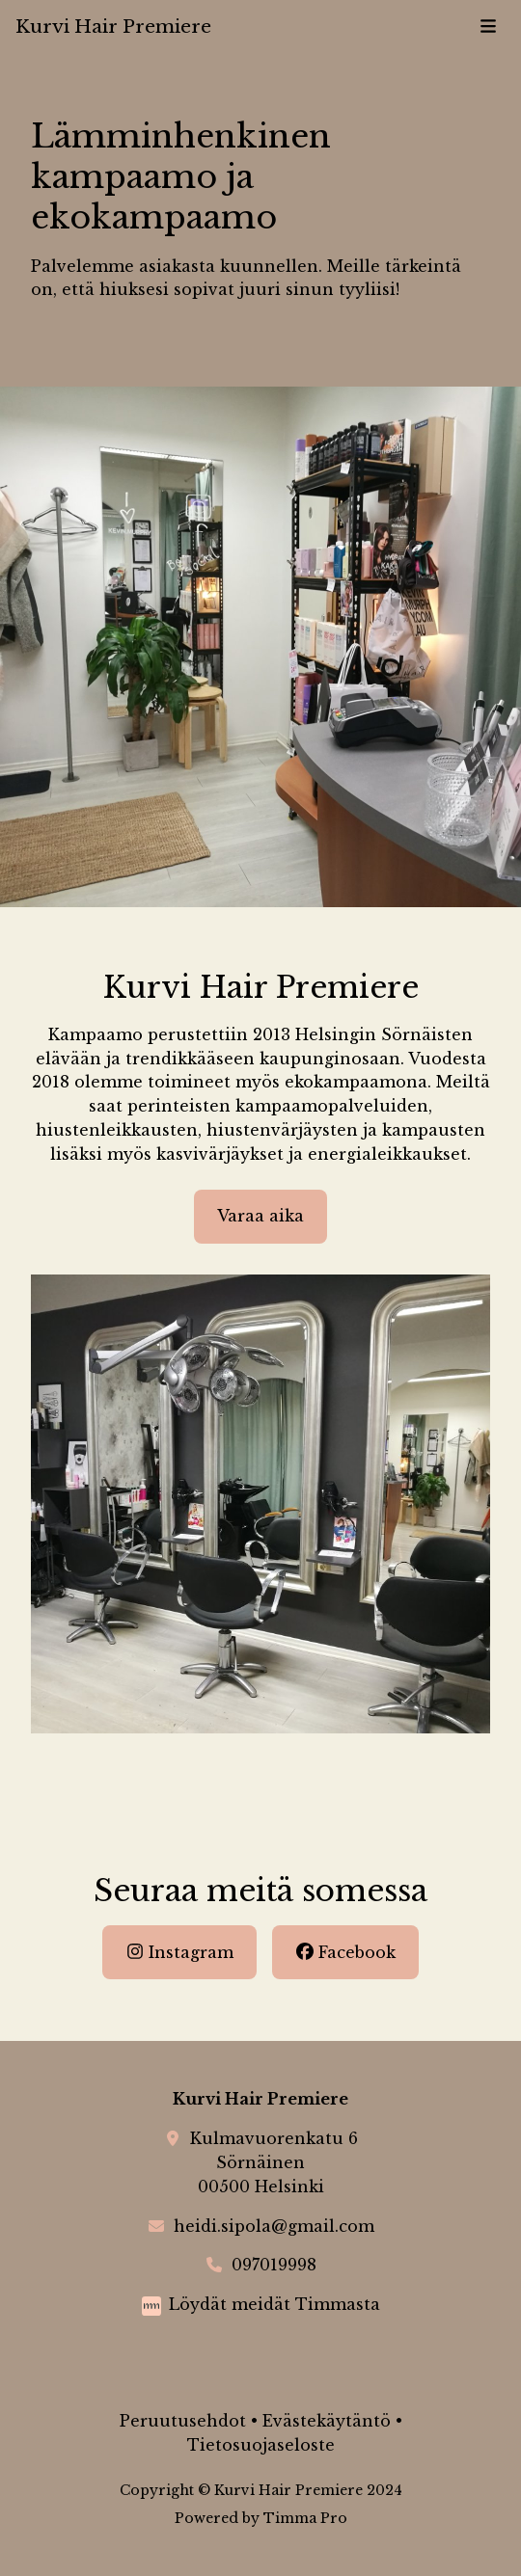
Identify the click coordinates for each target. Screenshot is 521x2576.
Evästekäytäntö (326, 2420)
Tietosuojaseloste (261, 2445)
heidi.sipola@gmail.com (274, 2226)
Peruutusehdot (183, 2420)
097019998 (274, 2264)
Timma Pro (305, 2518)
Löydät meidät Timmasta (274, 2304)
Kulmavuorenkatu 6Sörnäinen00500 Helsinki (274, 2162)
